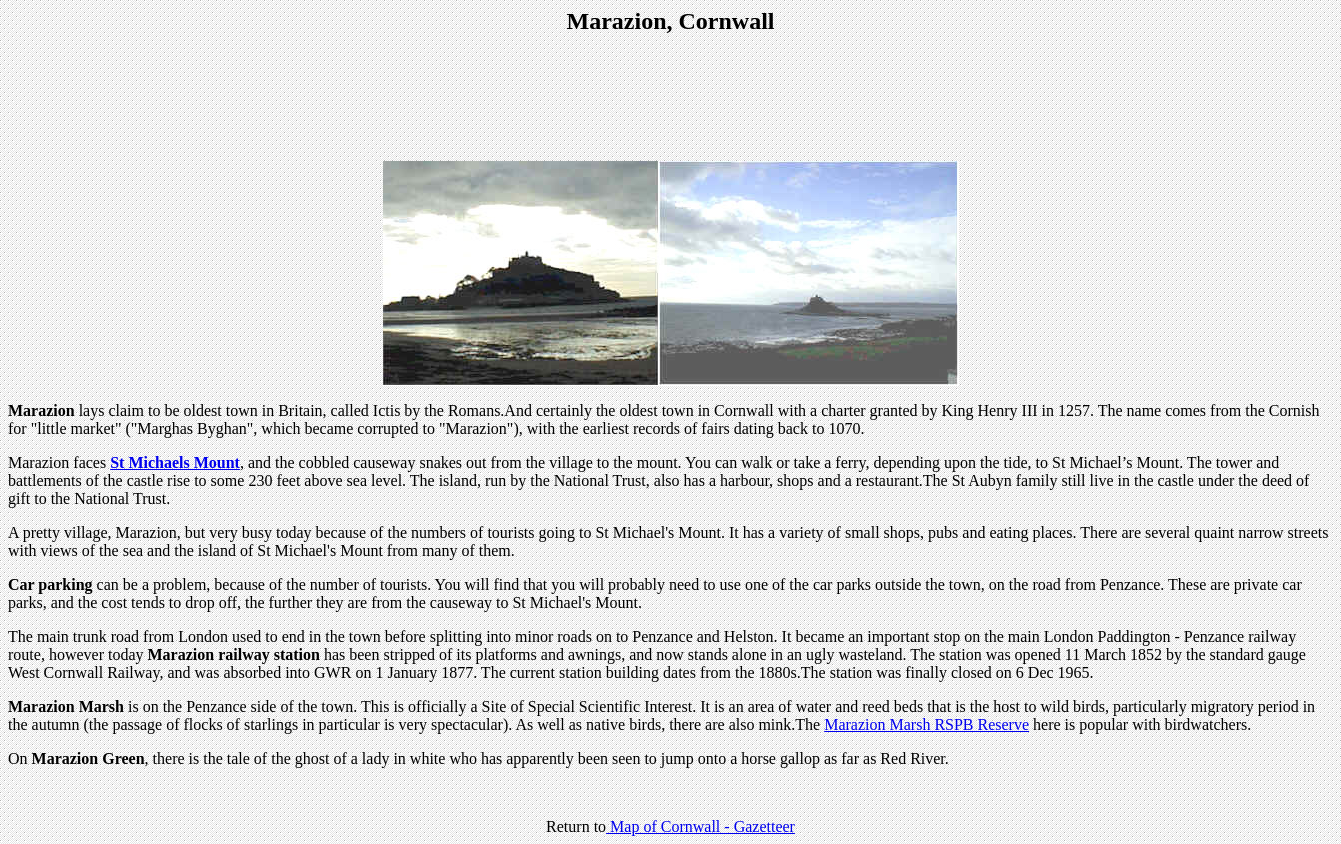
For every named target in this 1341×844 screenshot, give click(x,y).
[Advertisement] (671, 100)
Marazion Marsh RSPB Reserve (926, 724)
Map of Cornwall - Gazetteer (700, 826)
